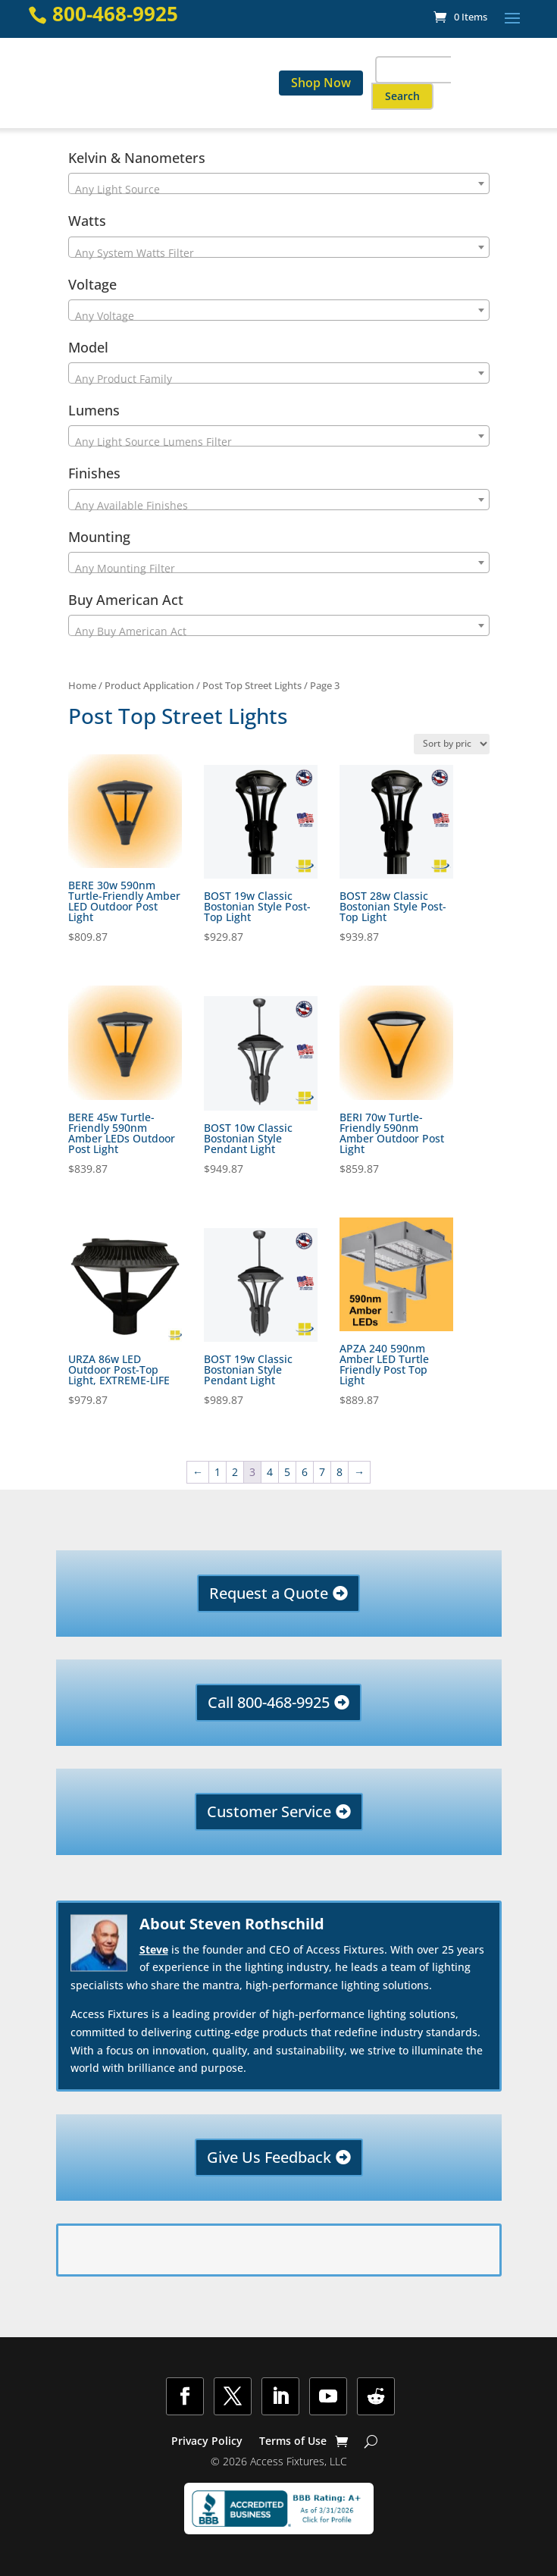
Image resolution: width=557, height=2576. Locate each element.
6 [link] (305, 1472)
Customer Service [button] (269, 1811)
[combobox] (279, 183)
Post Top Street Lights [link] (252, 685)
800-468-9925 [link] (115, 14)
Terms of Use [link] (293, 2442)
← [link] (197, 1472)
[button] (512, 17)
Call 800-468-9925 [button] (269, 1702)
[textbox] (279, 189)
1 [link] (217, 1472)
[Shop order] (452, 744)
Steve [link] (153, 1949)
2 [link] (235, 1472)
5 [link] (287, 1472)
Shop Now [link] (321, 82)
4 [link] (270, 1472)
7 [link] (322, 1472)
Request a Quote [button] (268, 1593)
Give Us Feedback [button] (269, 2157)
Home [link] (82, 685)
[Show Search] (371, 2441)
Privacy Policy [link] (207, 2442)
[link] (460, 17)
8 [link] (339, 1472)
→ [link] (359, 1472)
